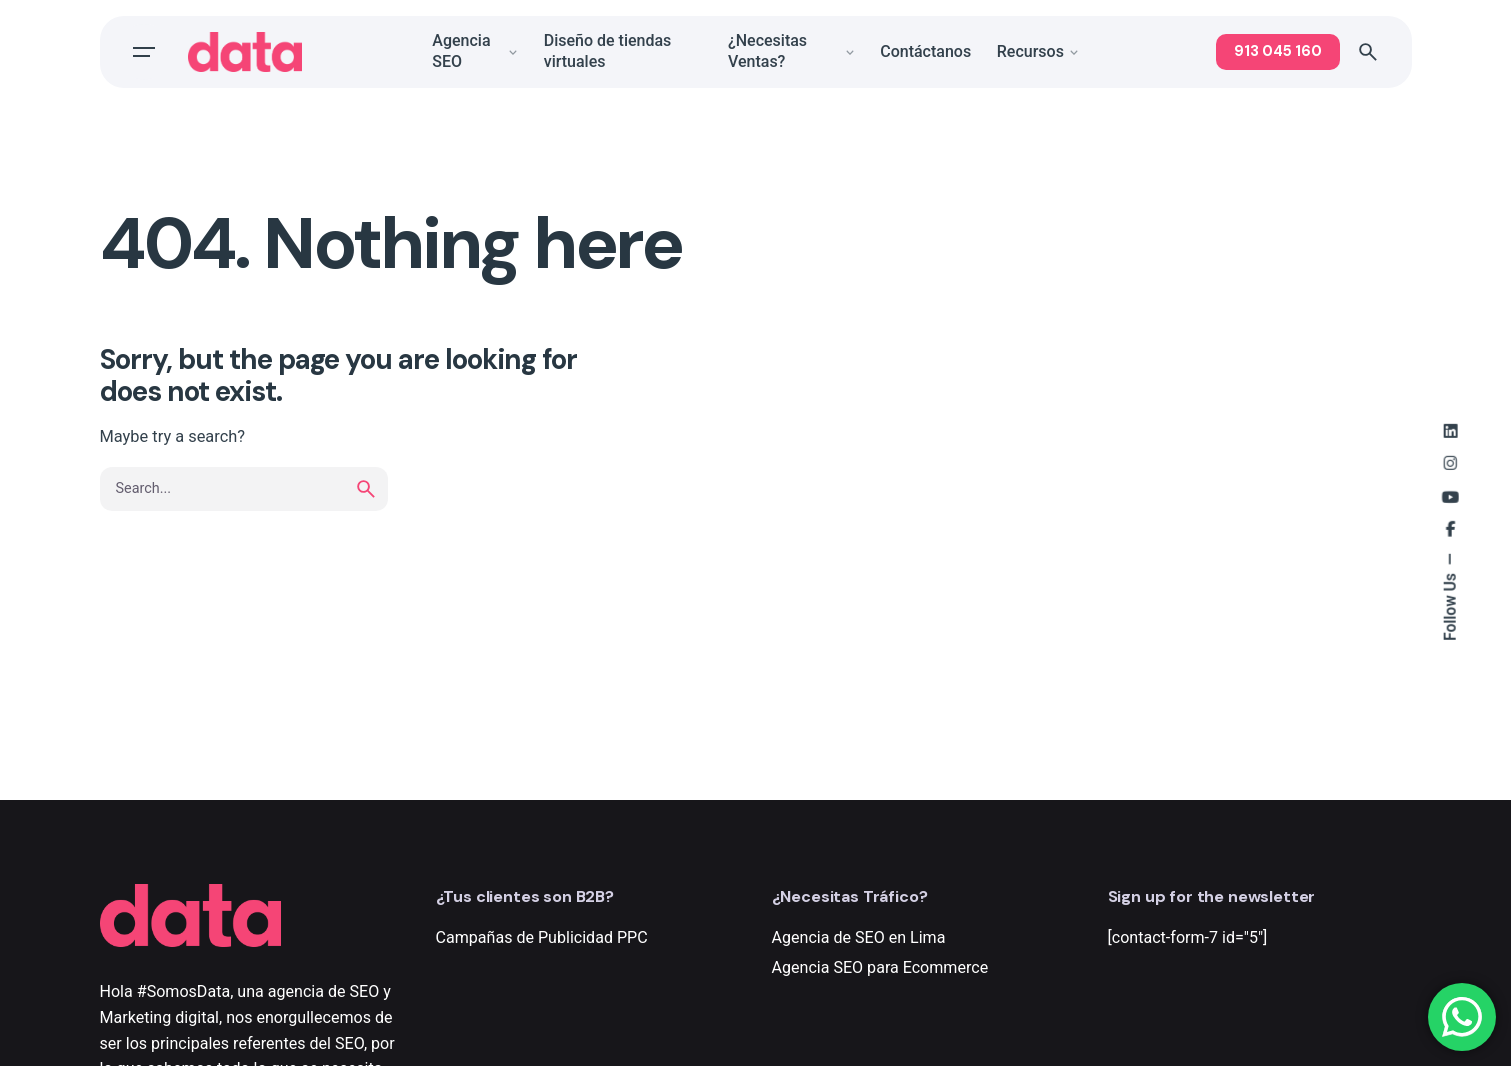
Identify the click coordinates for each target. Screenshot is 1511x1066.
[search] (366, 489)
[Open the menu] (144, 52)
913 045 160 (1278, 51)
